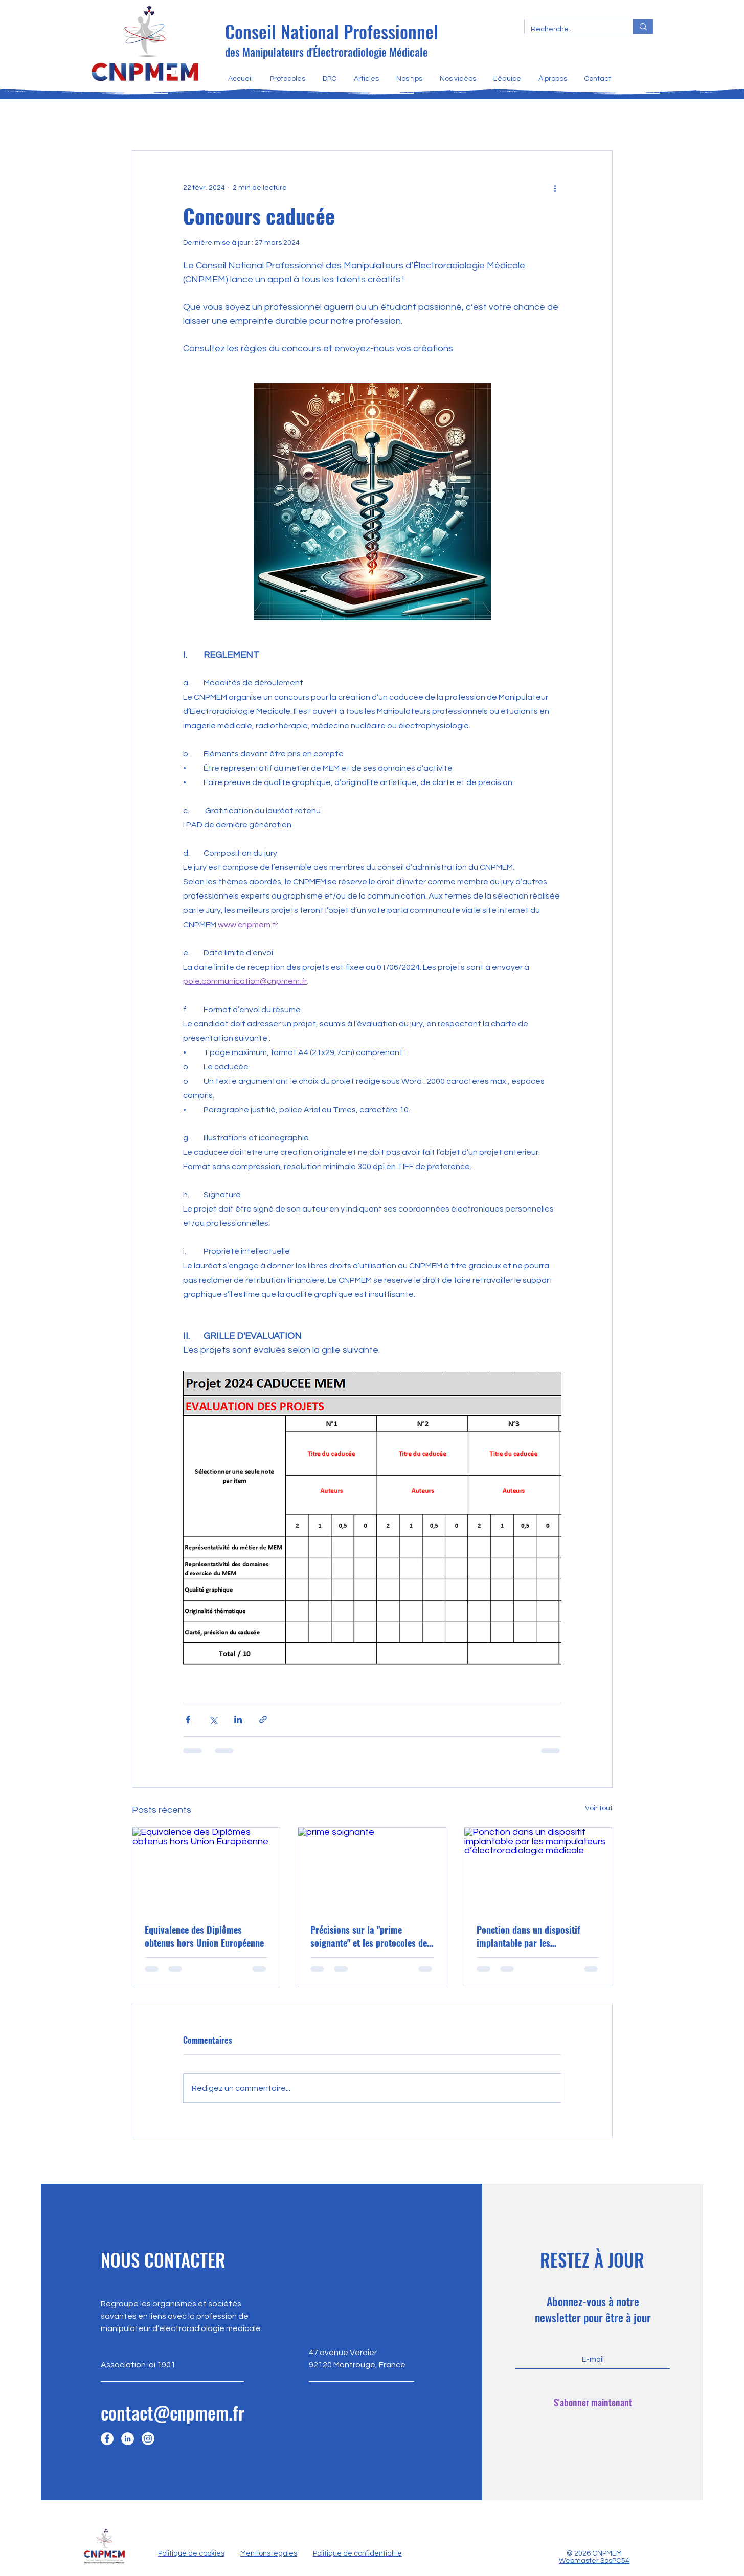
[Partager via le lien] (263, 1719)
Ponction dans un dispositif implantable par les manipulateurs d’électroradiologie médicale (530, 1936)
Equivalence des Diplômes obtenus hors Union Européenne (204, 1936)
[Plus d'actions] (555, 188)
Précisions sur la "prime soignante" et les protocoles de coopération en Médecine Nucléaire (368, 1936)
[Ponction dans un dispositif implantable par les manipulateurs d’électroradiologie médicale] (538, 1869)
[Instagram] (148, 2438)
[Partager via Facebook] (188, 1719)
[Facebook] (107, 2438)
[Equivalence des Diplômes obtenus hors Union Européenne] (206, 1869)
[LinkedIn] (127, 2438)
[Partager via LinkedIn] (238, 1719)
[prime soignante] (372, 1869)
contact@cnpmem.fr (172, 2412)
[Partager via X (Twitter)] (213, 1719)
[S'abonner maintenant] (592, 2402)
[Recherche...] (571, 29)
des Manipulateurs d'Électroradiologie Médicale (326, 51)
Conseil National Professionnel (331, 31)
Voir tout (599, 1808)
